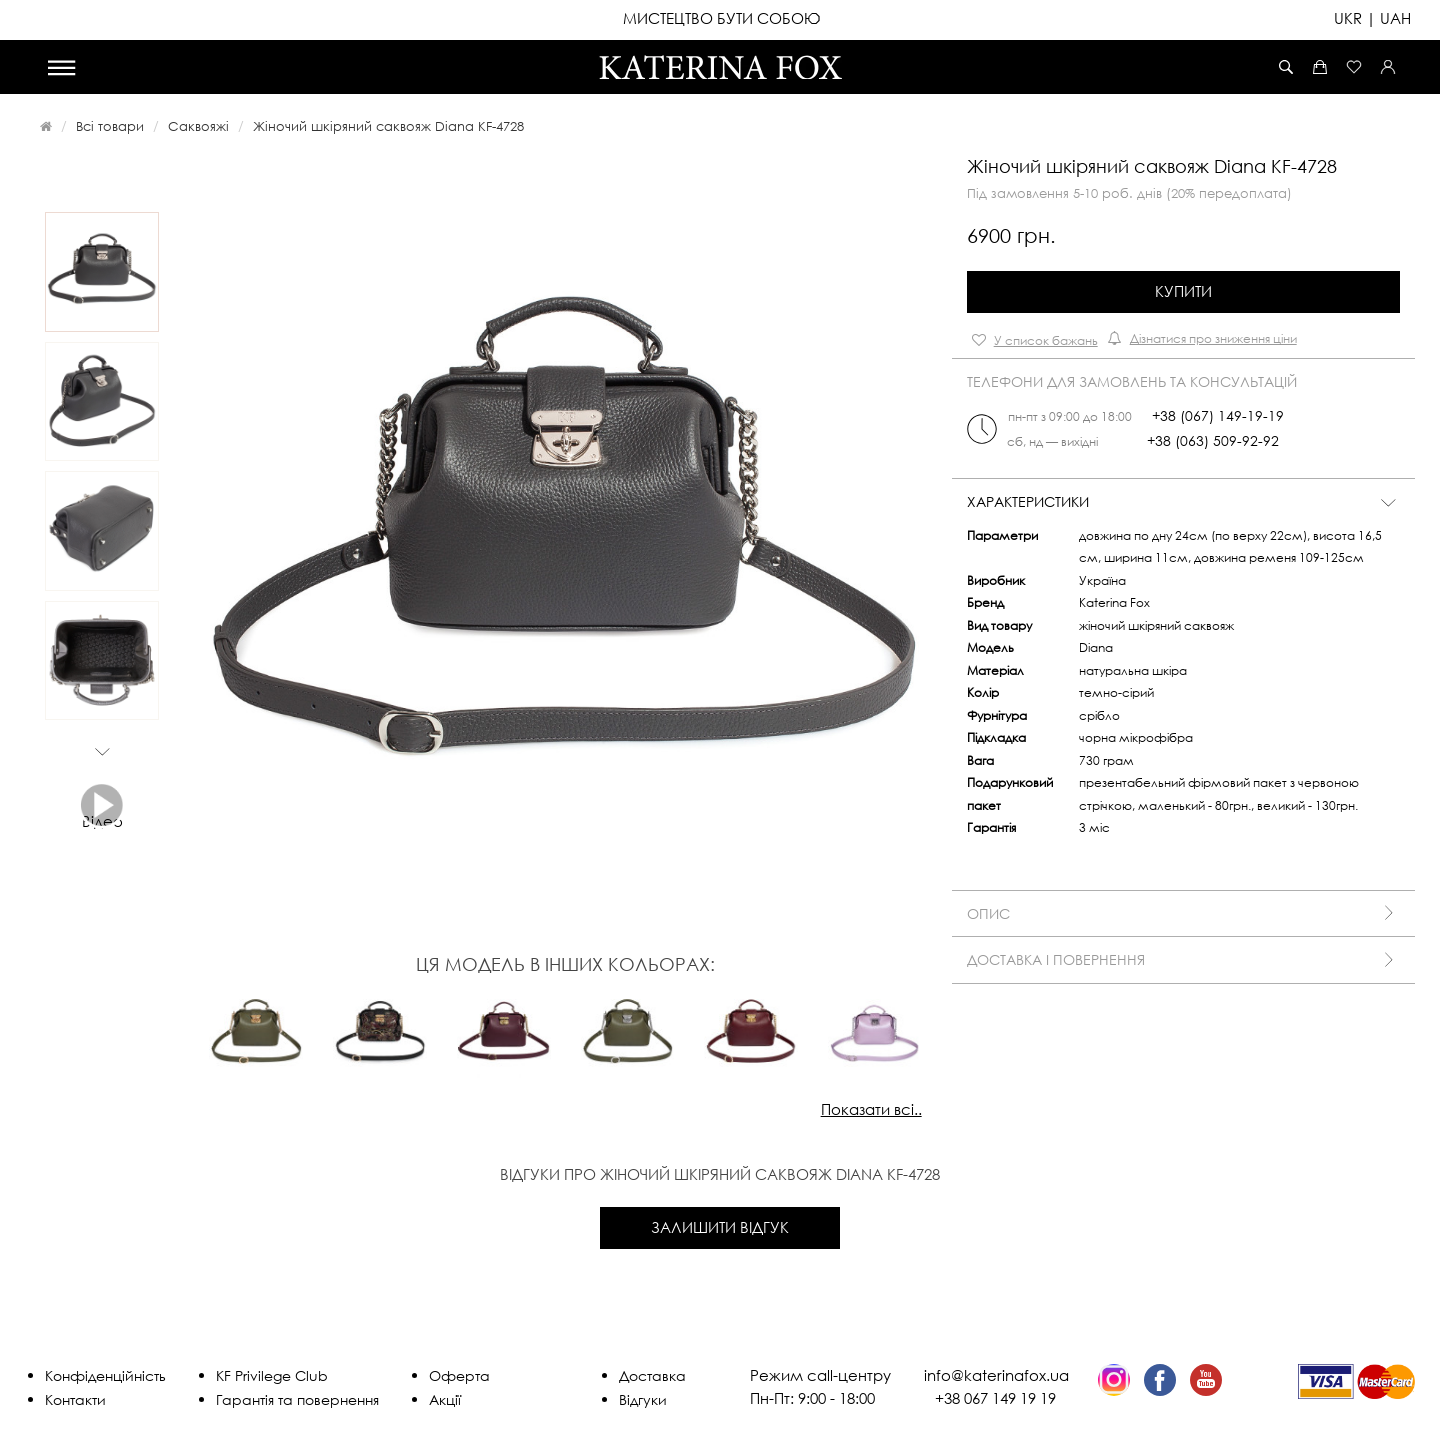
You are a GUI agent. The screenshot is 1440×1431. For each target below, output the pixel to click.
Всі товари (110, 126)
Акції (445, 1399)
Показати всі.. (871, 1109)
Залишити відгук (720, 1227)
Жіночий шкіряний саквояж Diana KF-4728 (388, 126)
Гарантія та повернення (297, 1399)
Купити (1183, 291)
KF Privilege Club (272, 1375)
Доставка (652, 1375)
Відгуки (643, 1399)
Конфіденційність (105, 1375)
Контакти (75, 1399)
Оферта (459, 1375)
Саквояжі (198, 126)
